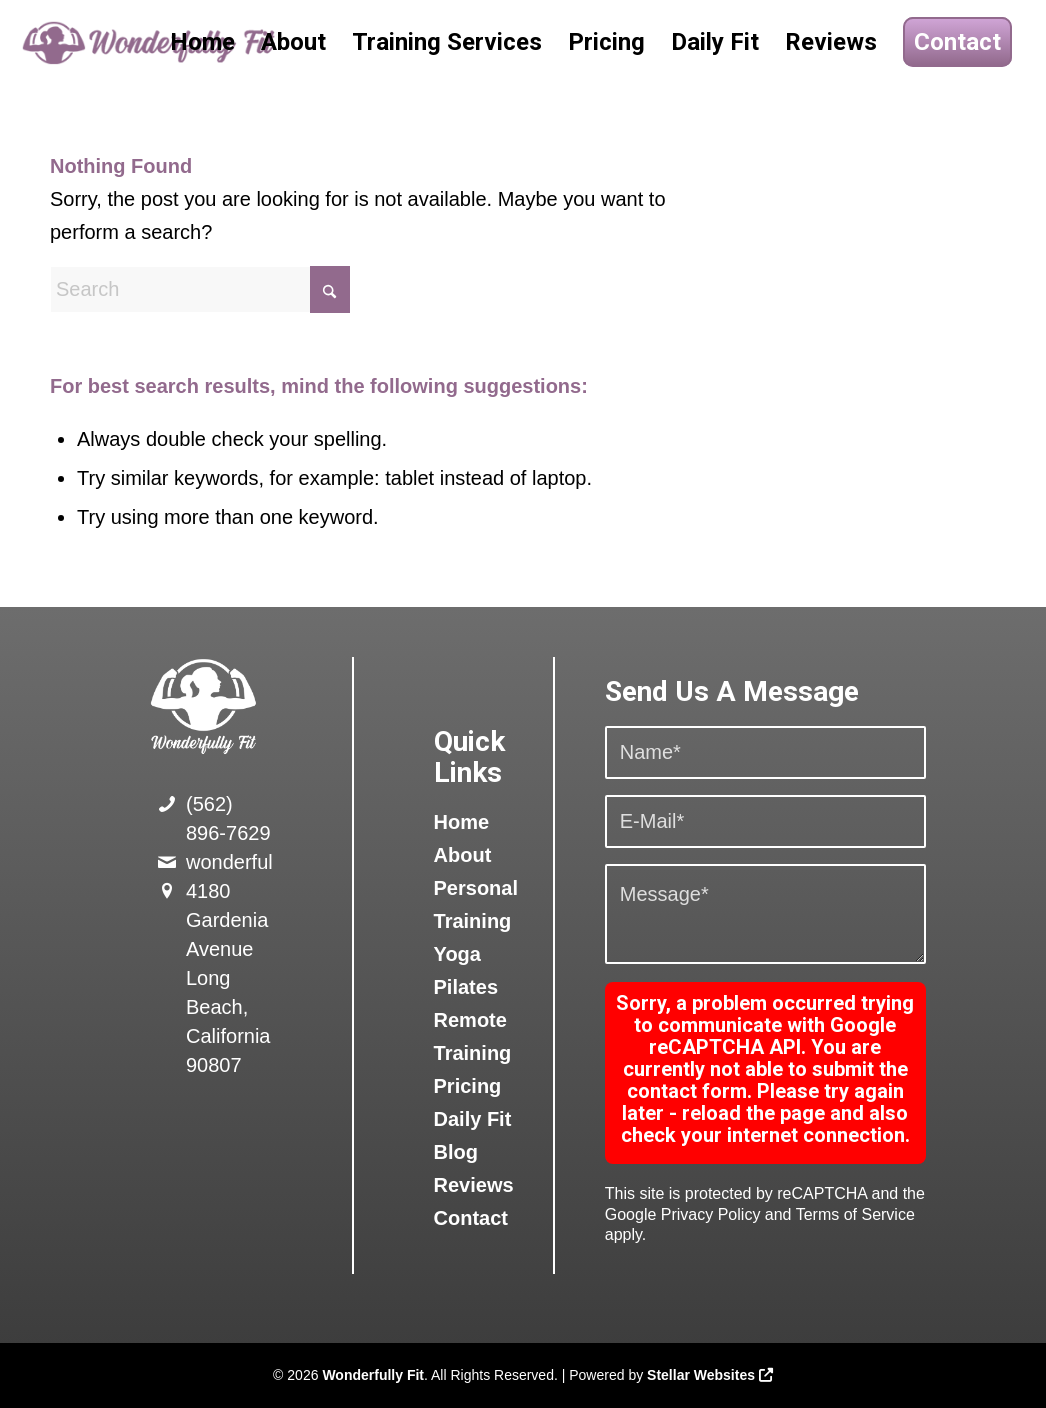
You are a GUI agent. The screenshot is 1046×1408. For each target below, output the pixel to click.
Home (462, 822)
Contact (471, 1218)
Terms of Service (855, 1214)
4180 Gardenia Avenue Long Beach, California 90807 (228, 978)
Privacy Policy (711, 1214)
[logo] (151, 42)
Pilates (466, 987)
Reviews (474, 1185)
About (463, 855)
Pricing (468, 1086)
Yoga (457, 954)
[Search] (200, 289)
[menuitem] (202, 42)
